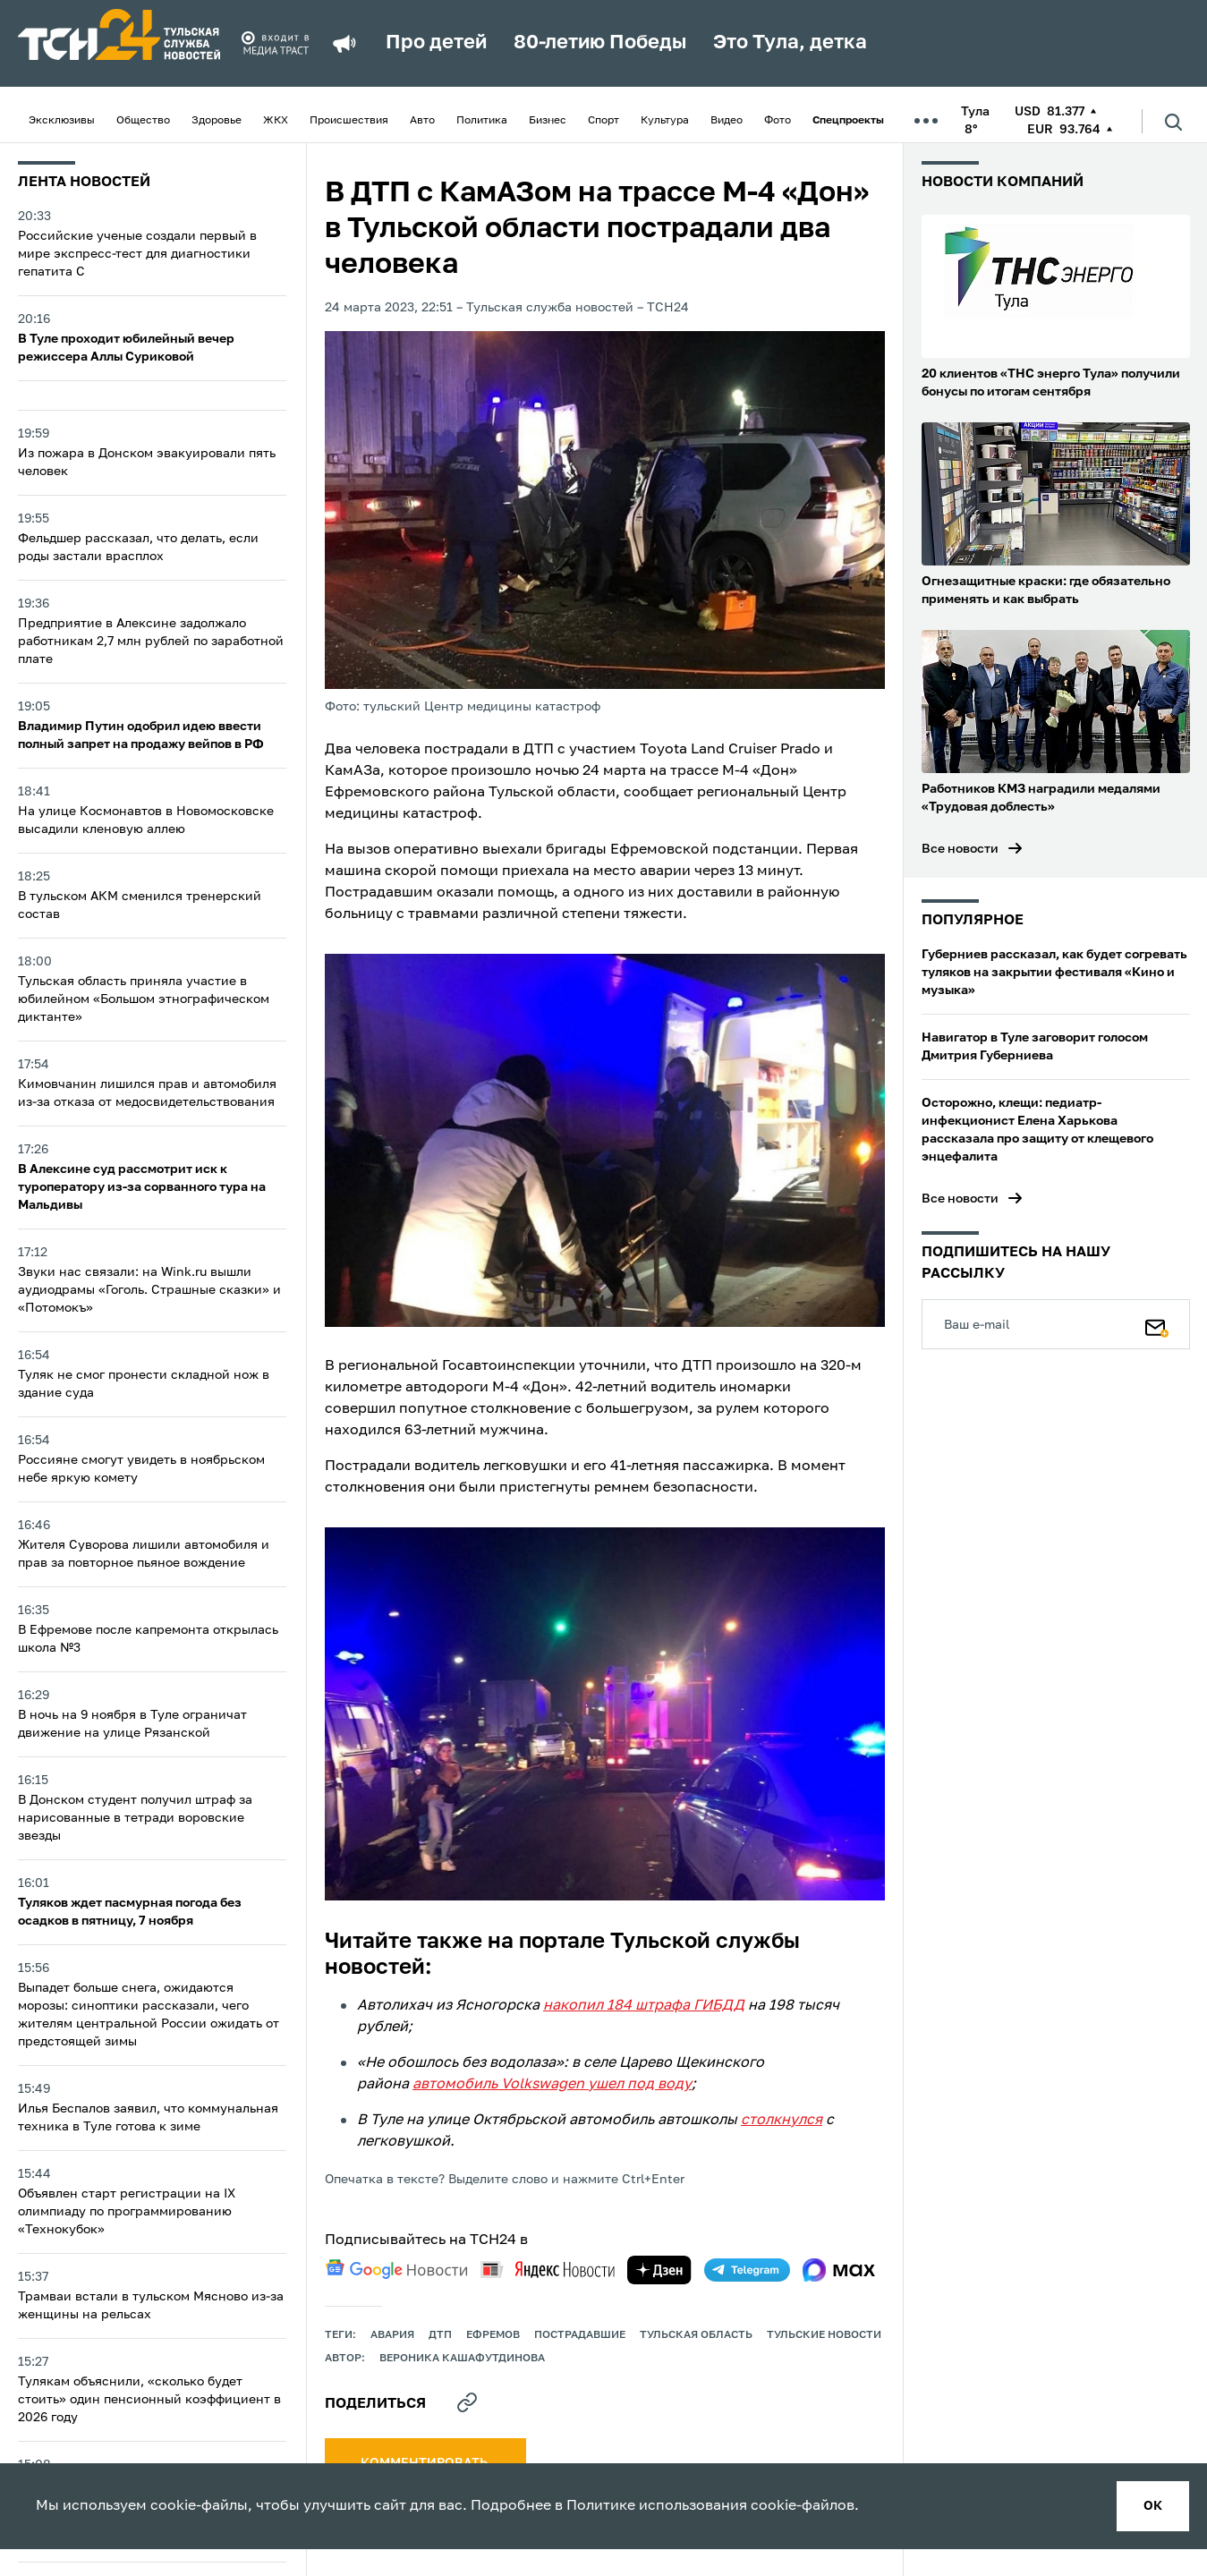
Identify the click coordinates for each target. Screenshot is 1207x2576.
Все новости (960, 849)
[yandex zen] (659, 2270)
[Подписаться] (1157, 1324)
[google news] (396, 2269)
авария (392, 2335)
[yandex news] (547, 2270)
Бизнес (547, 120)
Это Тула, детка (790, 43)
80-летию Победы (600, 43)
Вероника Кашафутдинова (462, 2358)
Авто (422, 120)
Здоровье (216, 120)
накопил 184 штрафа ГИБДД (643, 2006)
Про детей (436, 43)
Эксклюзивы (62, 120)
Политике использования (656, 2506)
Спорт (603, 120)
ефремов (493, 2335)
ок (1152, 2506)
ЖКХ (275, 120)
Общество (143, 120)
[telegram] (747, 2270)
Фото (777, 120)
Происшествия (349, 120)
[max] (839, 2270)
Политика (481, 120)
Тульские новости (824, 2335)
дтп (440, 2335)
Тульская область (696, 2335)
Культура (665, 120)
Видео (726, 120)
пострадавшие (579, 2335)
